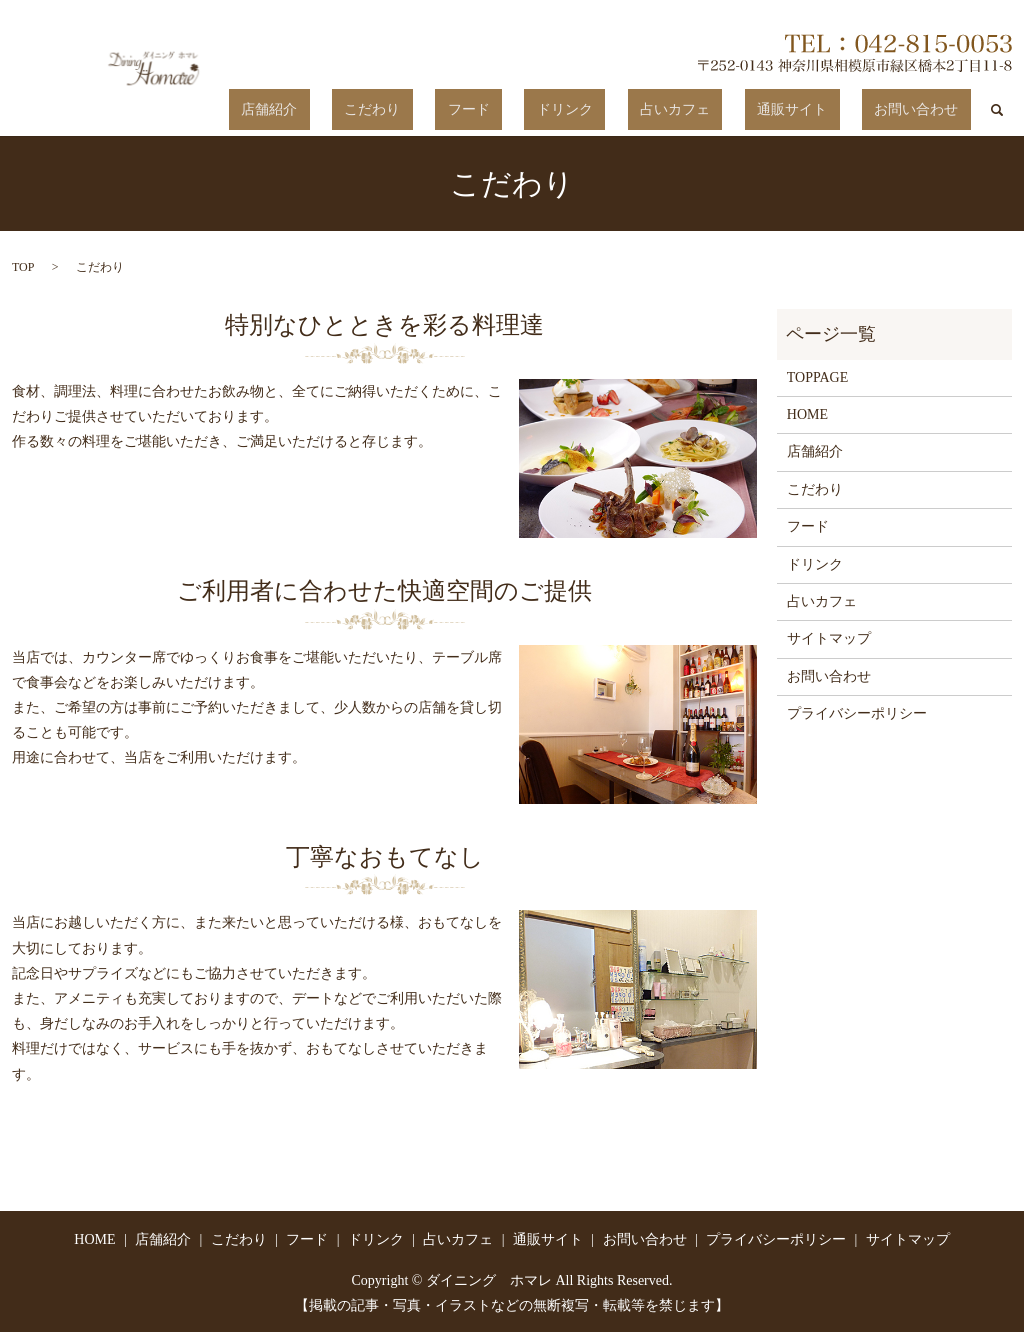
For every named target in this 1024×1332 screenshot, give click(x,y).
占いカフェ (737, 110)
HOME (807, 413)
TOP (23, 266)
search (997, 110)
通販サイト (829, 110)
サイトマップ (829, 638)
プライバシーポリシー (857, 713)
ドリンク (652, 110)
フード (580, 110)
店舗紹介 (431, 110)
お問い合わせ (929, 110)
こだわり (509, 110)
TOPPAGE (817, 376)
